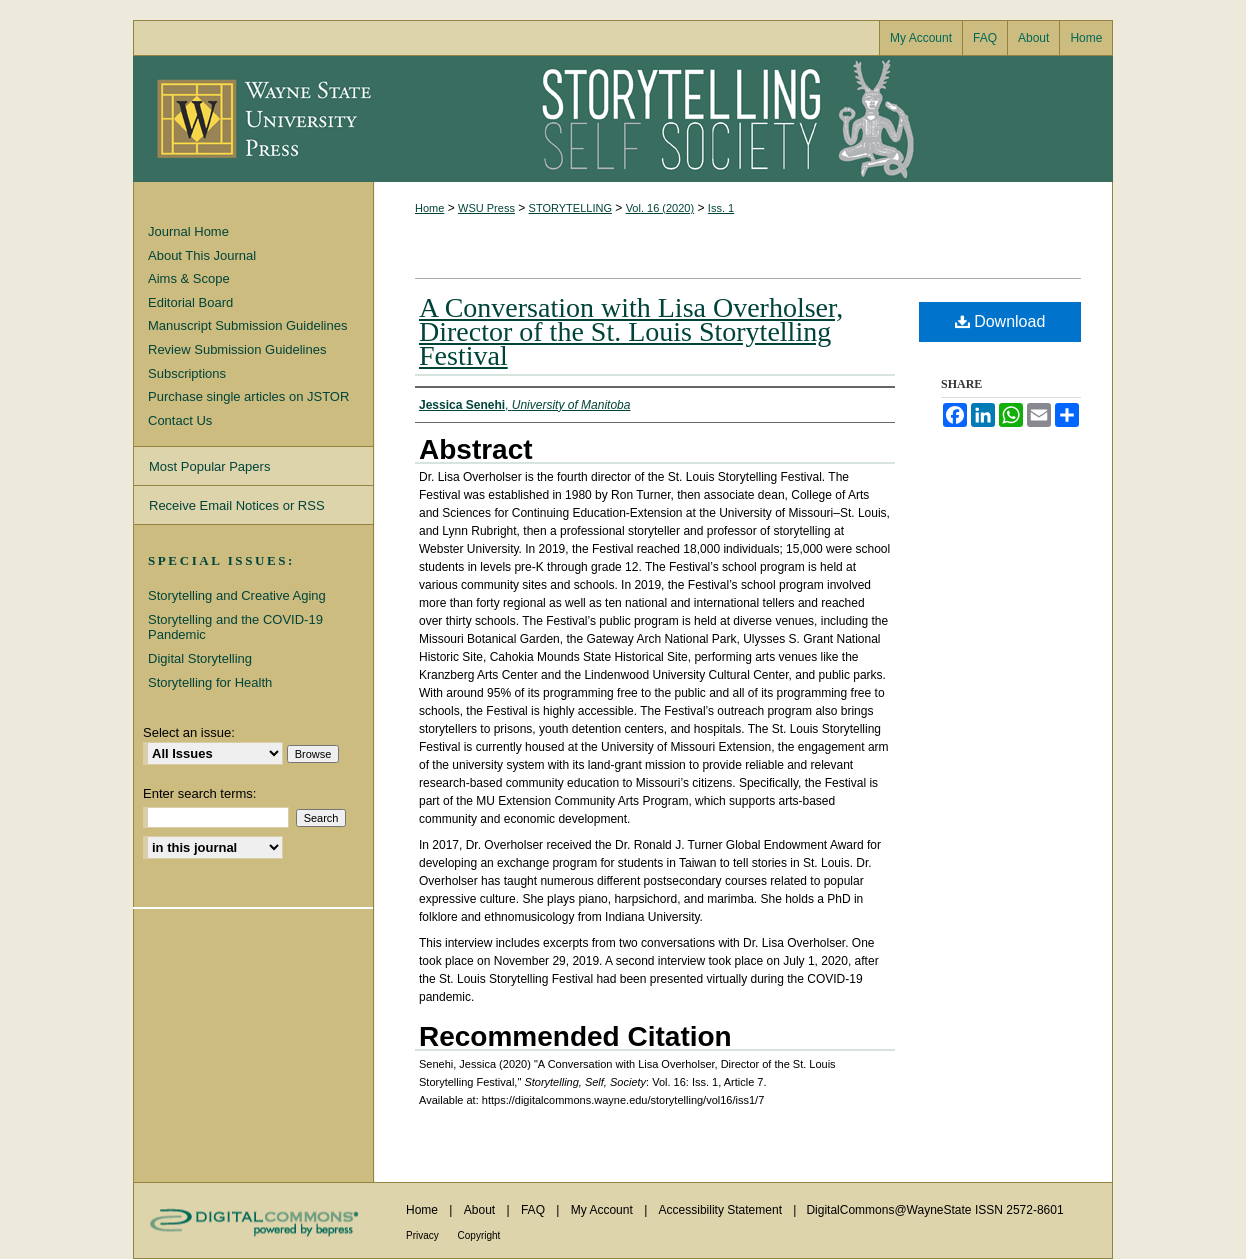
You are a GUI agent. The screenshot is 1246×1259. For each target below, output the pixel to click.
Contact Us (180, 420)
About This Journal (202, 255)
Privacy (424, 1235)
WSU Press (486, 208)
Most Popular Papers (209, 466)
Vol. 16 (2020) (660, 208)
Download (1000, 321)
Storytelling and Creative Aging (237, 595)
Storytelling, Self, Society (743, 119)
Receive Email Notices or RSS (237, 505)
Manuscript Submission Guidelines (247, 325)
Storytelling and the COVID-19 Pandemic (235, 627)
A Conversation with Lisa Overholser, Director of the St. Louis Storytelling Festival (631, 331)
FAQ (534, 1210)
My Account (603, 1210)
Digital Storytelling (200, 658)
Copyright (479, 1235)
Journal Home (188, 231)
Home (429, 208)
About (481, 1210)
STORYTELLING (570, 208)
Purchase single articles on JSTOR (248, 396)
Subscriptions (187, 373)
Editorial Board (190, 302)
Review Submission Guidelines (237, 349)
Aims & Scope (189, 278)
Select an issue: (189, 732)
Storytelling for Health (210, 682)
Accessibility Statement (722, 1210)
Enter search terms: (199, 793)
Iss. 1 (721, 208)
